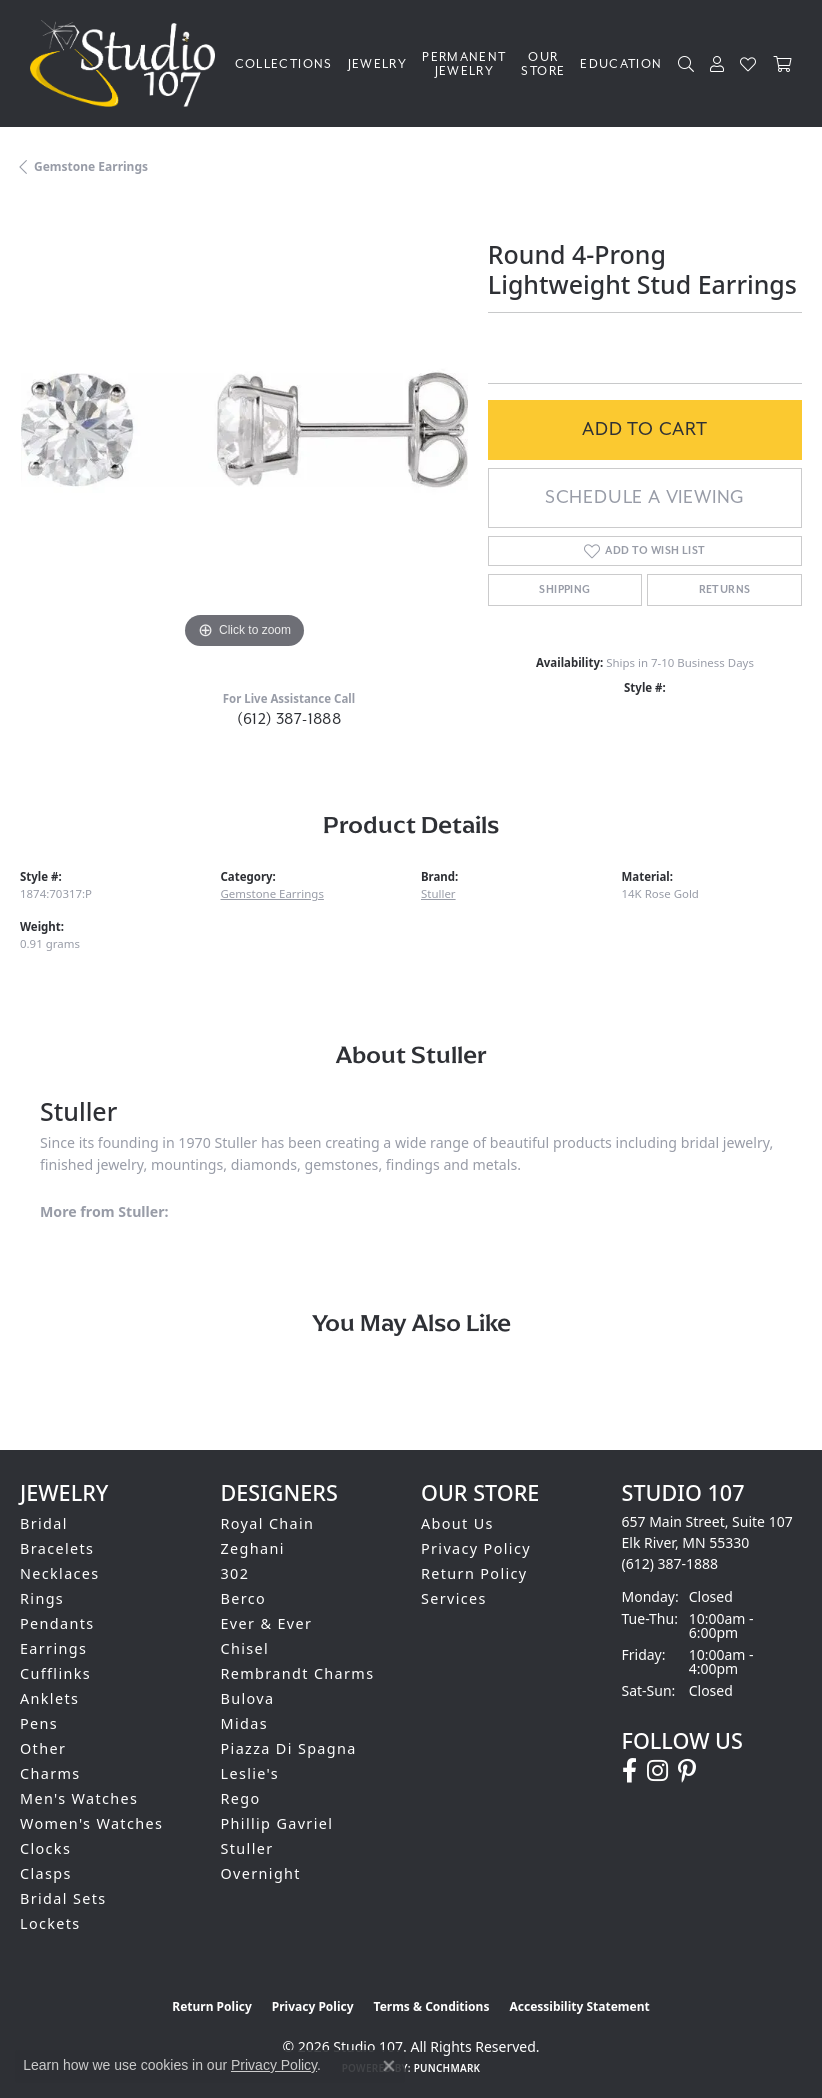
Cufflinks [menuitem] (55, 1673)
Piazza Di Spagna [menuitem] (289, 1748)
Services (454, 1598)
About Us (457, 1523)
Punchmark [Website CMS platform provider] (447, 2068)
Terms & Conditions (432, 2006)
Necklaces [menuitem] (60, 1573)
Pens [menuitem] (39, 1723)
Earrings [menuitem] (53, 1648)
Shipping (564, 590)
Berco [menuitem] (244, 1598)
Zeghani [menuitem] (253, 1548)
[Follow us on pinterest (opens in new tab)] (687, 1771)
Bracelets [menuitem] (57, 1548)
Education (621, 64)
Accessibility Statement (579, 2006)
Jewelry (378, 64)
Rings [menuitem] (42, 1598)
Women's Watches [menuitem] (91, 1823)
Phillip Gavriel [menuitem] (277, 1823)
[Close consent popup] (389, 2066)
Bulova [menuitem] (248, 1698)
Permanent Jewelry (464, 64)
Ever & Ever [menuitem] (267, 1623)
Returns (725, 590)
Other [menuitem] (43, 1748)
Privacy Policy (476, 1548)
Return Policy (474, 1573)
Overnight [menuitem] (261, 1873)
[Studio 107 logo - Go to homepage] (127, 63)
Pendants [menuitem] (57, 1623)
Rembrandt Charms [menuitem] (298, 1673)
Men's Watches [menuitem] (79, 1798)
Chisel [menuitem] (245, 1648)
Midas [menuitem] (244, 1723)
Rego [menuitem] (241, 1798)
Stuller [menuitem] (247, 1848)
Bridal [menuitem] (44, 1523)
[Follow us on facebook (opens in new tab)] (629, 1771)
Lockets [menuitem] (50, 1923)
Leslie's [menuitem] (250, 1773)
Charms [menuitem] (50, 1773)
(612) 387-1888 (289, 719)
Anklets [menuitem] (49, 1698)
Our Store (543, 64)
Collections (284, 64)
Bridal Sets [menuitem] (63, 1898)
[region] (244, 430)
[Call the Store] (670, 1563)
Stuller (438, 893)
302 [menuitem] (235, 1573)
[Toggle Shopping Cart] (782, 64)
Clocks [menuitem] (45, 1848)
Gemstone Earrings (91, 166)
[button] (686, 64)
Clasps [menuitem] (46, 1873)
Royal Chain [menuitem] (268, 1523)
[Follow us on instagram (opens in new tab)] (657, 1771)
